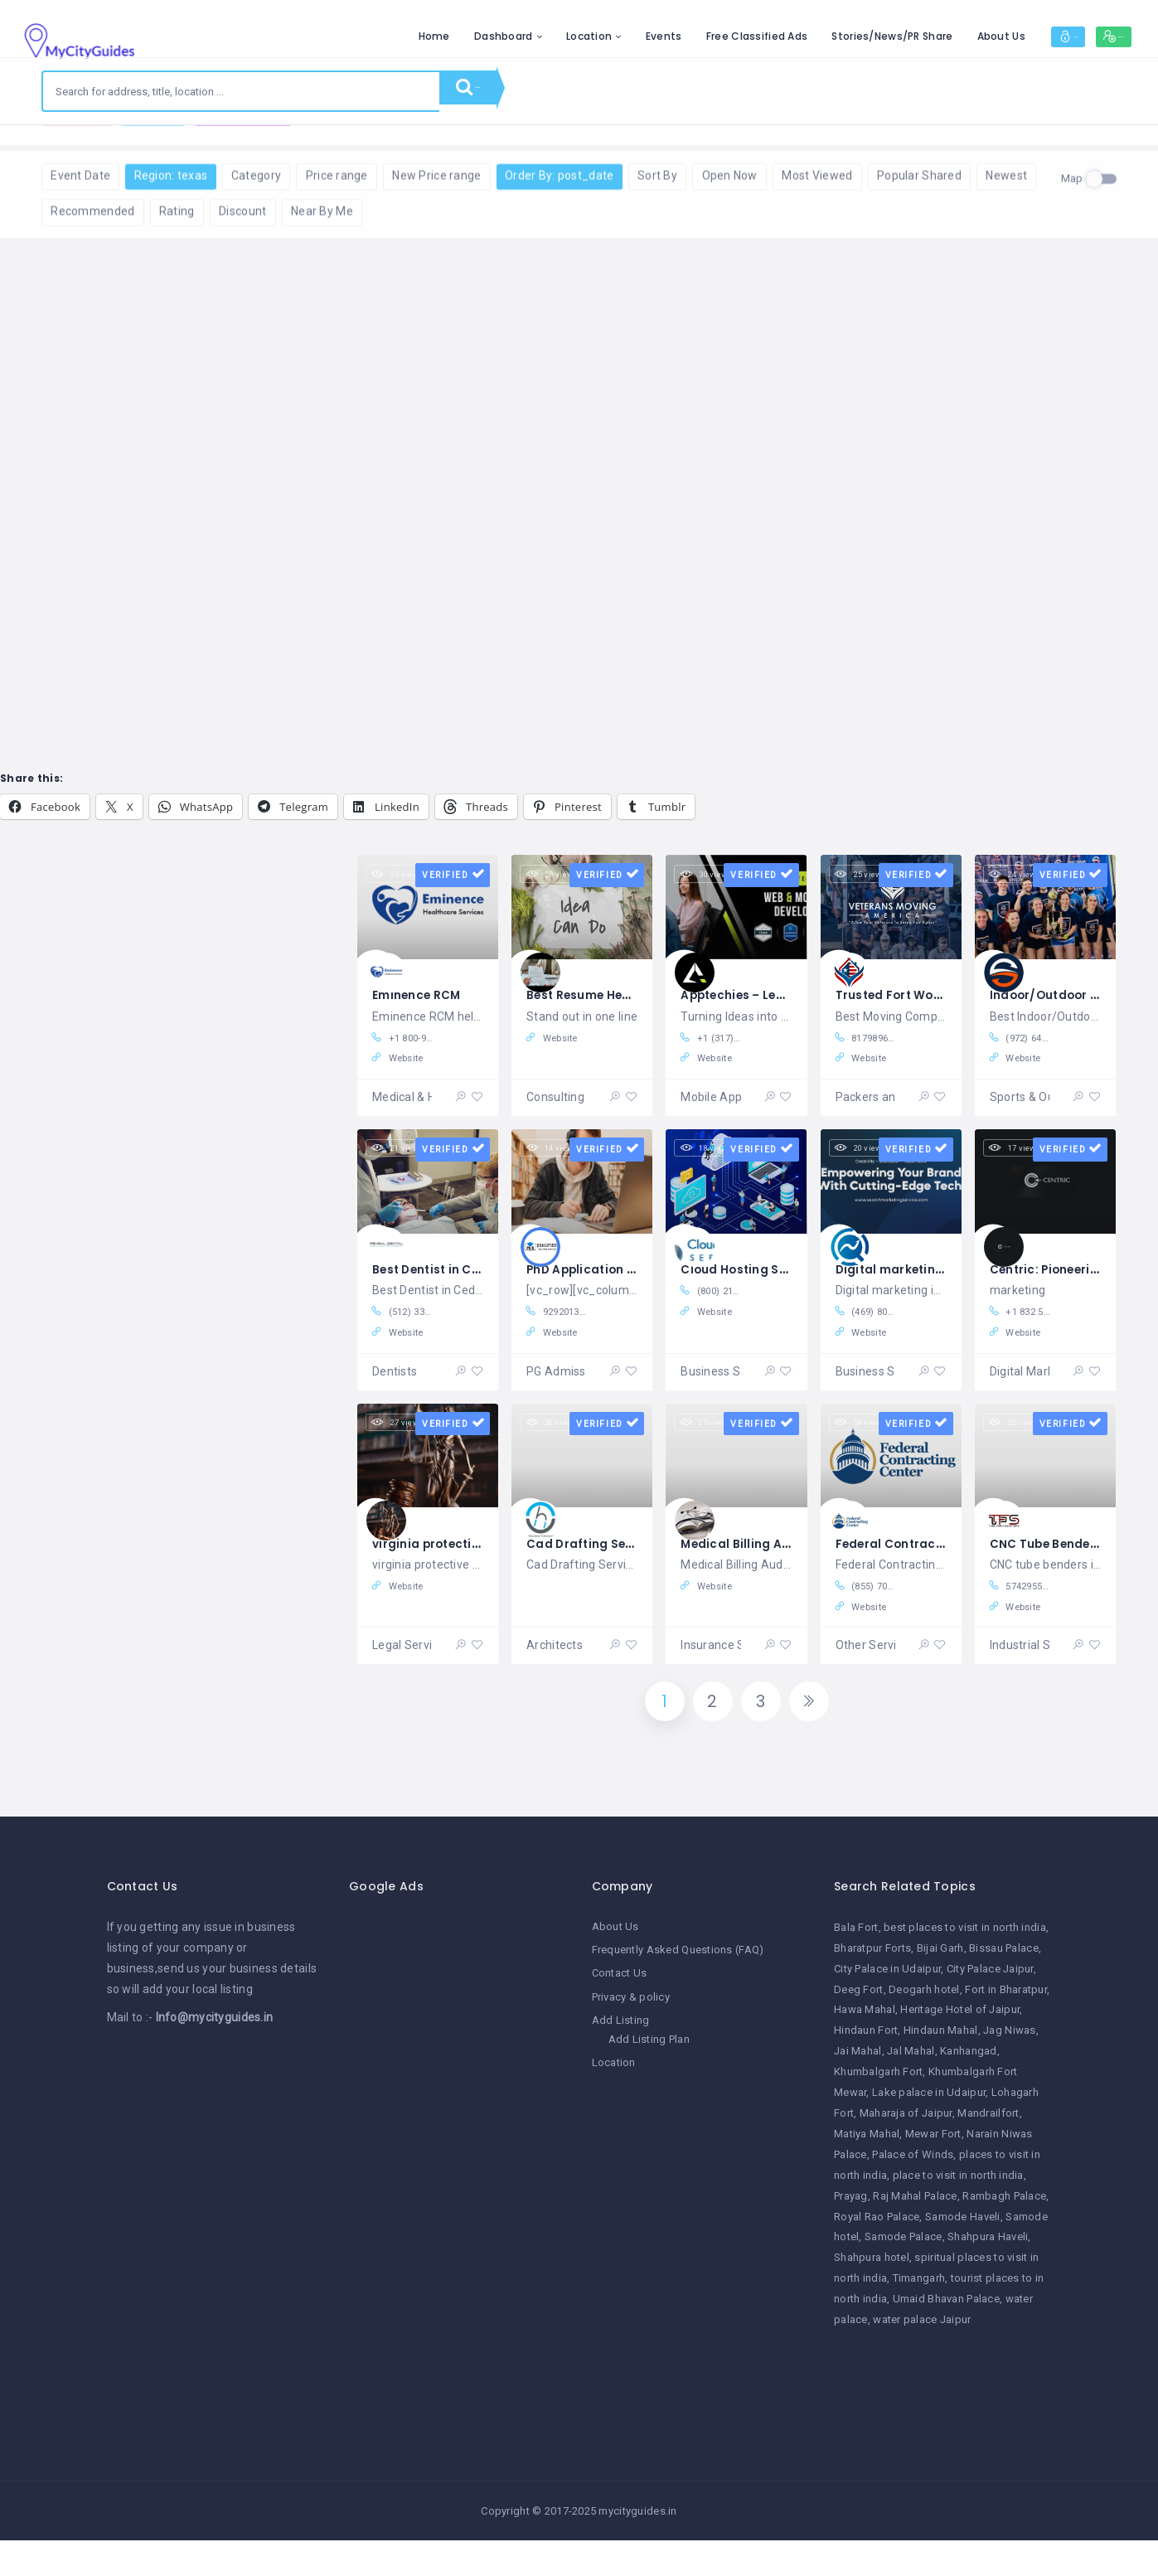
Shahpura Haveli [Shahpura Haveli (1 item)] (987, 2277)
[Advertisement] (458, 2205)
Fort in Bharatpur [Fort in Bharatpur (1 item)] (1006, 2029)
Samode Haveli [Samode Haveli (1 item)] (963, 2256)
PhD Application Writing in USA (632, 1287)
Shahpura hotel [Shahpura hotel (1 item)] (871, 2298)
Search (489, 91)
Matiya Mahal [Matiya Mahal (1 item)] (866, 2173)
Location (512, 36)
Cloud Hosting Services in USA (785, 1287)
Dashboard (426, 36)
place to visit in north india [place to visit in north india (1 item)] (958, 2215)
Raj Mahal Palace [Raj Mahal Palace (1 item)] (915, 2235)
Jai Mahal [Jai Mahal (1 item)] (858, 2091)
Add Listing (621, 2060)
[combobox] (241, 91)
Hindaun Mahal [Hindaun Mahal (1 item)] (941, 2070)
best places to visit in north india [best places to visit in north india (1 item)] (965, 1967)
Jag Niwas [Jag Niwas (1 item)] (1009, 2070)
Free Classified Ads (678, 36)
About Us (923, 36)
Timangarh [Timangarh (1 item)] (919, 2318)
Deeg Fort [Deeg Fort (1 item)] (859, 2029)
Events (587, 36)
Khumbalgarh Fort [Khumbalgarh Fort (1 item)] (878, 2112)
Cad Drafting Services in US (623, 1570)
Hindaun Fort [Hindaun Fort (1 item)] (866, 2070)
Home (356, 36)
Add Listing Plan (649, 2079)
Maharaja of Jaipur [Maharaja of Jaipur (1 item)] (906, 2153)
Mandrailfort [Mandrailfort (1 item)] (988, 2153)
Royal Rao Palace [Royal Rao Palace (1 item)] (876, 2256)
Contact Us (619, 2013)
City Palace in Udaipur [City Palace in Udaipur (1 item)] (887, 2008)
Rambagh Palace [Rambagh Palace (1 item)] (1004, 2235)
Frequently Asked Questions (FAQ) (678, 1990)
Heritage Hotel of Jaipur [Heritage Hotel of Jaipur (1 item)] (960, 2050)
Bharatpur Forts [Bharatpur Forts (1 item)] (872, 1988)
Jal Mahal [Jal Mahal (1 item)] (911, 2091)
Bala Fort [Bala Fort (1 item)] (856, 1967)
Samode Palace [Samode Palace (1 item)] (903, 2277)
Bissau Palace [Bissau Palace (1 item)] (1004, 1988)
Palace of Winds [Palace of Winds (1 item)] (912, 2194)
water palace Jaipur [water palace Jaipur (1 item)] (922, 2360)
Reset (201, 150)
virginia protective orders (462, 1570)
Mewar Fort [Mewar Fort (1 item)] (933, 2173)
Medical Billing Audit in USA (773, 1570)
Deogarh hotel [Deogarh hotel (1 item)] (924, 2029)
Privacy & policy (631, 2036)
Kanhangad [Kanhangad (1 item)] (968, 2091)
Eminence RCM (422, 1003)
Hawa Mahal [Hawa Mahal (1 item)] (864, 2050)
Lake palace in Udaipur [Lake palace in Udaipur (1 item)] (929, 2133)
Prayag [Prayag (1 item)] (851, 2235)
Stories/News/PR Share (814, 36)
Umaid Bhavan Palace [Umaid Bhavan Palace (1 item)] (946, 2339)
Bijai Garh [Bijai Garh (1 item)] (940, 1988)
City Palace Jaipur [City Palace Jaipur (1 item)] (990, 2008)
